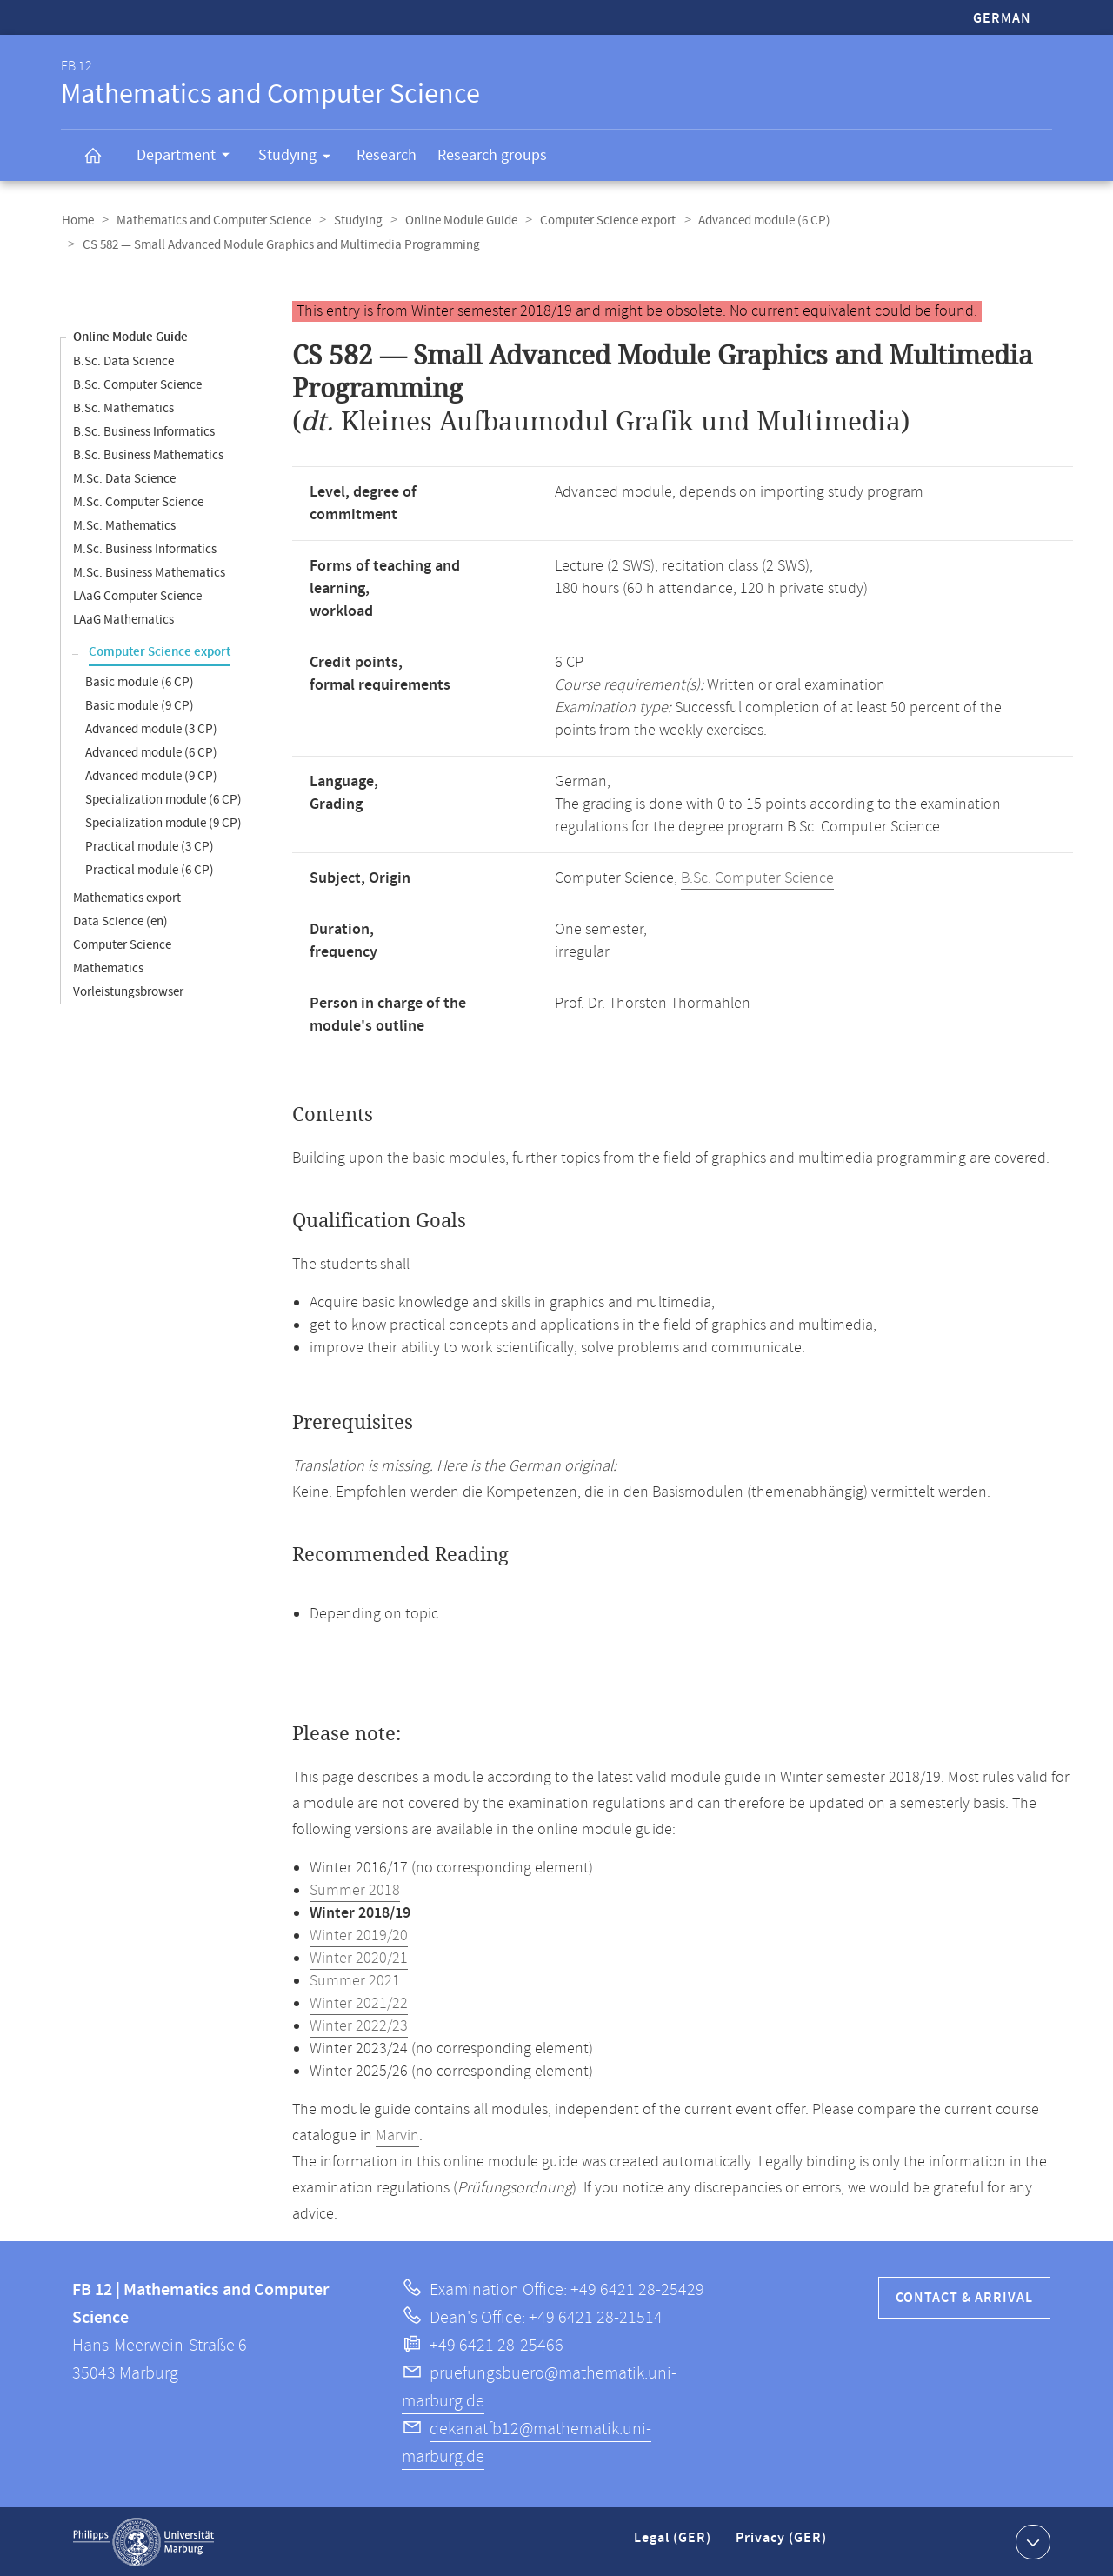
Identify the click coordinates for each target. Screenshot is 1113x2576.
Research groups (492, 155)
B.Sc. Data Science (123, 360)
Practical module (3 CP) (149, 846)
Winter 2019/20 (359, 1935)
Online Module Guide (455, 220)
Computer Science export (600, 220)
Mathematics (108, 967)
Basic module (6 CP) (139, 681)
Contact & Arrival (964, 2297)
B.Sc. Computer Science (137, 384)
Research (387, 155)
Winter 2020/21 (359, 1957)
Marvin (397, 2135)
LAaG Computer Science (137, 595)
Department (189, 157)
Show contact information (1031, 2540)
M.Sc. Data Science (124, 478)
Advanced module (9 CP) (151, 775)
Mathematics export (127, 897)
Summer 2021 (355, 1980)
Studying (300, 158)
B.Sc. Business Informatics (144, 431)
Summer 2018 (355, 1889)
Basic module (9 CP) (139, 705)
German (1002, 19)
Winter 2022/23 (359, 2025)
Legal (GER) (674, 2544)
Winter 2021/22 (359, 2002)
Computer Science (122, 944)
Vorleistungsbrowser (128, 991)
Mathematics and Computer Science (211, 220)
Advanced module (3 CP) (151, 728)
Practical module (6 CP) (149, 869)
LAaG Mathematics (123, 619)
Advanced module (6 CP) (755, 220)
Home (77, 220)
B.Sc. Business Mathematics (148, 454)
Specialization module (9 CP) (163, 822)
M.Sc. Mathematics (124, 525)
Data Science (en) (120, 920)
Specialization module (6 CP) (163, 799)
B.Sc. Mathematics (123, 407)
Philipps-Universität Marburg (143, 2541)
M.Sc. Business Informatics (145, 548)
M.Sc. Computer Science (138, 501)
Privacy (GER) (783, 2544)
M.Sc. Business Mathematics (149, 572)
